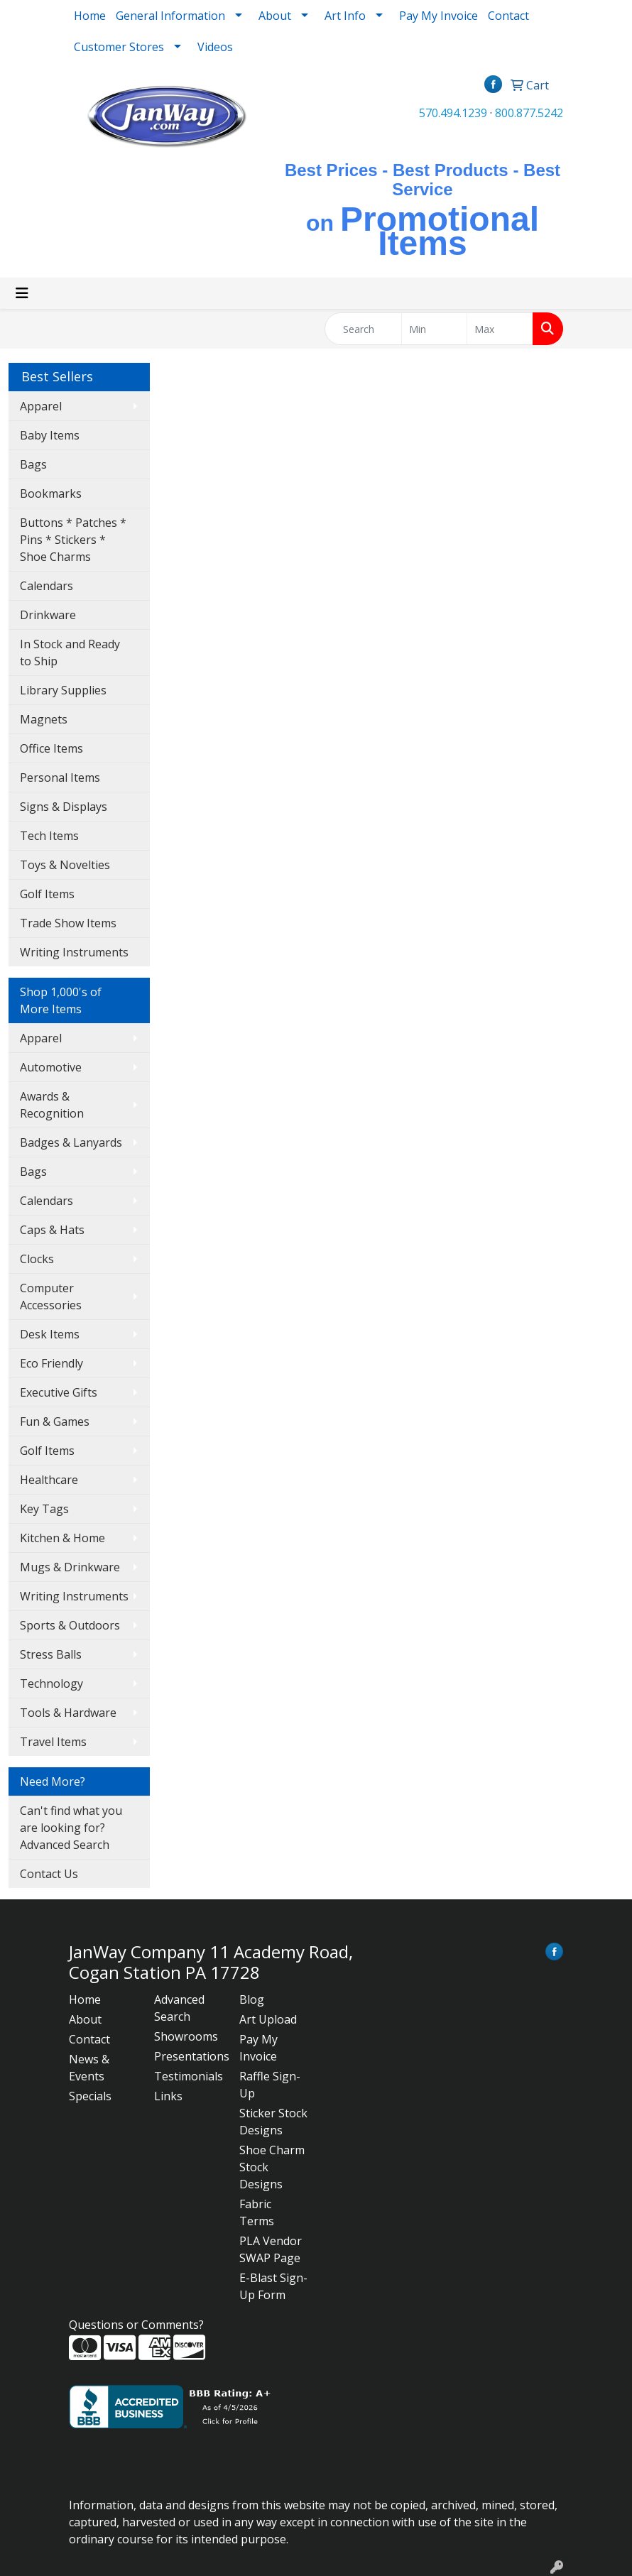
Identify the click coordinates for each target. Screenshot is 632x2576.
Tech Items (49, 836)
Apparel (41, 406)
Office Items (51, 748)
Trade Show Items (68, 923)
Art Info (345, 15)
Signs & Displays (63, 806)
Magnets (43, 719)
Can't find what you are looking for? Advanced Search (71, 1827)
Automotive (51, 1067)
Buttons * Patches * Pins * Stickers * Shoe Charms (73, 539)
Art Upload (268, 2019)
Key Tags (44, 1509)
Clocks (37, 1259)
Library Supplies (63, 690)
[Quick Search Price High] (500, 328)
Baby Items (50, 435)
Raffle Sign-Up (269, 2084)
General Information (170, 15)
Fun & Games (54, 1421)
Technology (51, 1683)
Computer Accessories (51, 1296)
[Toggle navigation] (22, 293)
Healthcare (49, 1480)
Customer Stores (119, 47)
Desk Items (50, 1334)
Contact (508, 15)
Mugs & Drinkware (70, 1567)
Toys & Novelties (65, 865)
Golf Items (47, 894)
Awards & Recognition (52, 1104)
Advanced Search (179, 2008)
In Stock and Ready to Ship (70, 652)
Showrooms (186, 2036)
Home (90, 15)
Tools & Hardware (68, 1712)
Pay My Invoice (438, 15)
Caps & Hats (52, 1230)
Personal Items (60, 777)
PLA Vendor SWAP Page (270, 2249)
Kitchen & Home (62, 1538)
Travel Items (53, 1742)
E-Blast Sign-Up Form (273, 2286)
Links (168, 2096)
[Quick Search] (363, 328)
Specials (90, 2096)
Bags (33, 464)
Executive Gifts (58, 1392)
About (85, 2019)
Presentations (188, 2056)
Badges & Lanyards (71, 1142)
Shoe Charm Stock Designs (272, 2167)
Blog (251, 1999)
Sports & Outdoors (70, 1625)
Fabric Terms (256, 2212)
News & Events (89, 2067)
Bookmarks (51, 493)
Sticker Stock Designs (273, 2121)
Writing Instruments (74, 952)
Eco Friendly (51, 1363)
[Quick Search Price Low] (434, 328)
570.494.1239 (453, 113)
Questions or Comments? (136, 2324)
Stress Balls (51, 1654)
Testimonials (188, 2076)
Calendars (46, 586)
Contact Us (49, 1874)
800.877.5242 (529, 113)
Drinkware (48, 615)
